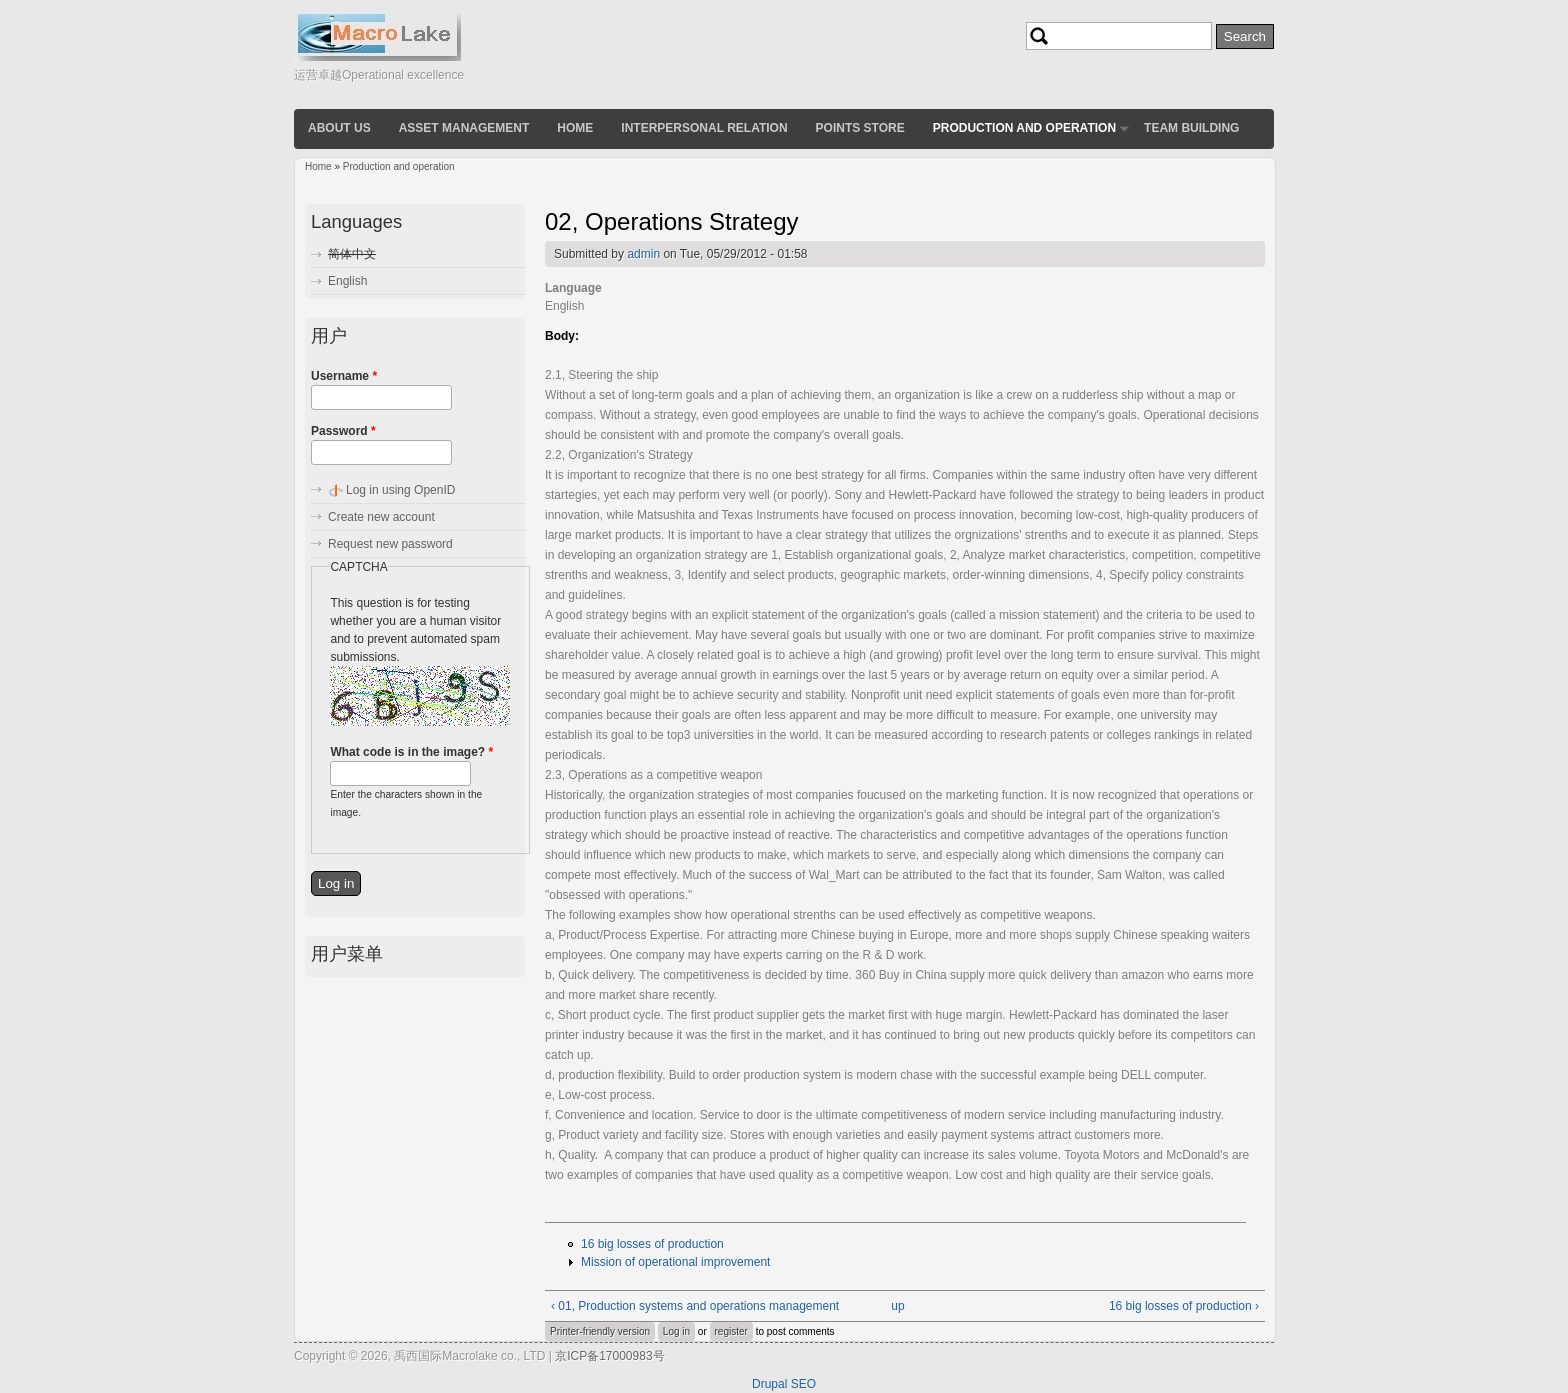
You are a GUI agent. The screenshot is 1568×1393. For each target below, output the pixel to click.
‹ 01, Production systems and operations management (695, 1306)
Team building (1191, 128)
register (731, 1331)
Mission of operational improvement (675, 1262)
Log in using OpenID (400, 490)
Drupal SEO (784, 1384)
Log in (676, 1331)
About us (339, 128)
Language (573, 288)
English (347, 281)
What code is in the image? (411, 752)
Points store (860, 128)
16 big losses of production (652, 1244)
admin (643, 254)
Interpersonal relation (704, 128)
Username (344, 376)
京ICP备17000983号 (609, 1356)
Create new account (381, 517)
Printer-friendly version (600, 1331)
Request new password (390, 544)
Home (575, 128)
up (897, 1306)
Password (343, 431)
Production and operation (1024, 128)
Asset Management (464, 128)
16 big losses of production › (1184, 1306)
